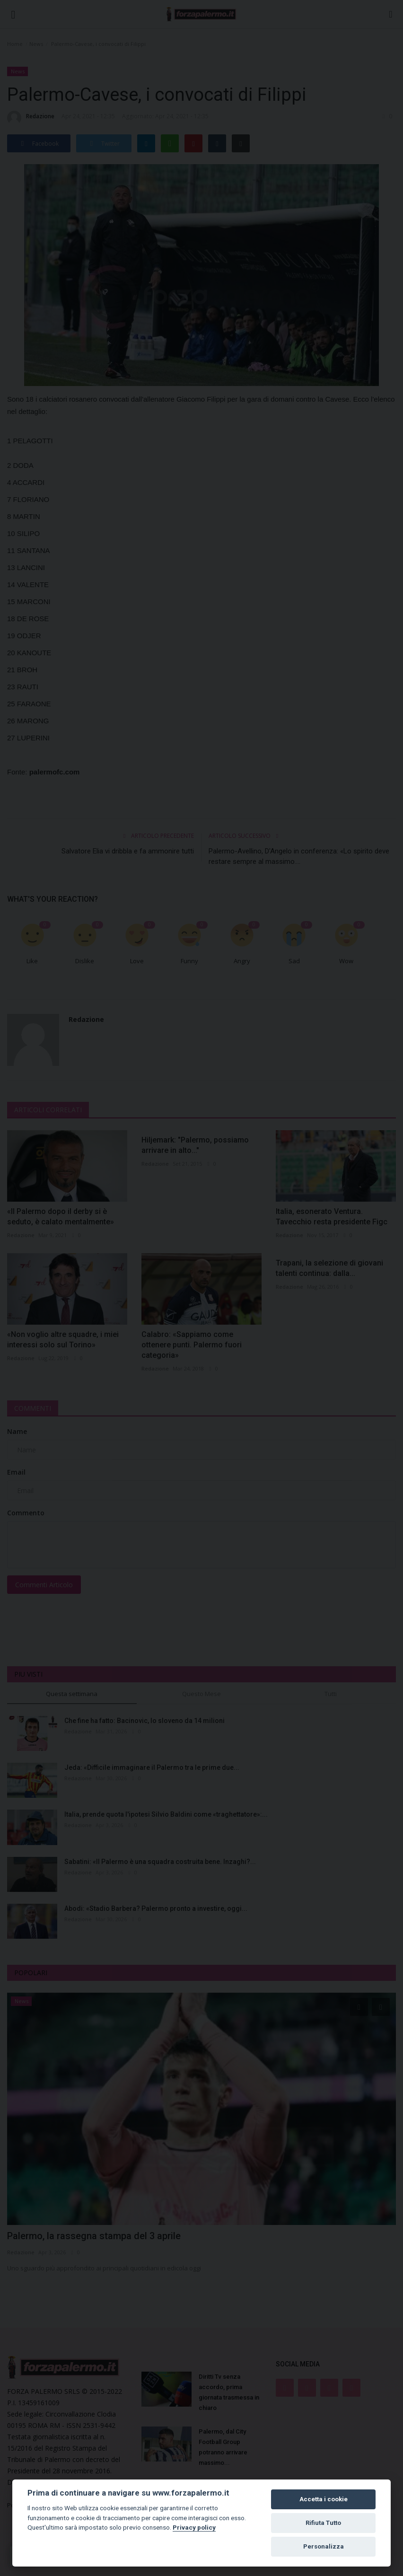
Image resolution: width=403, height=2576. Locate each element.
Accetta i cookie (323, 2499)
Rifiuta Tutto (323, 2522)
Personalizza (323, 2546)
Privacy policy (194, 2527)
